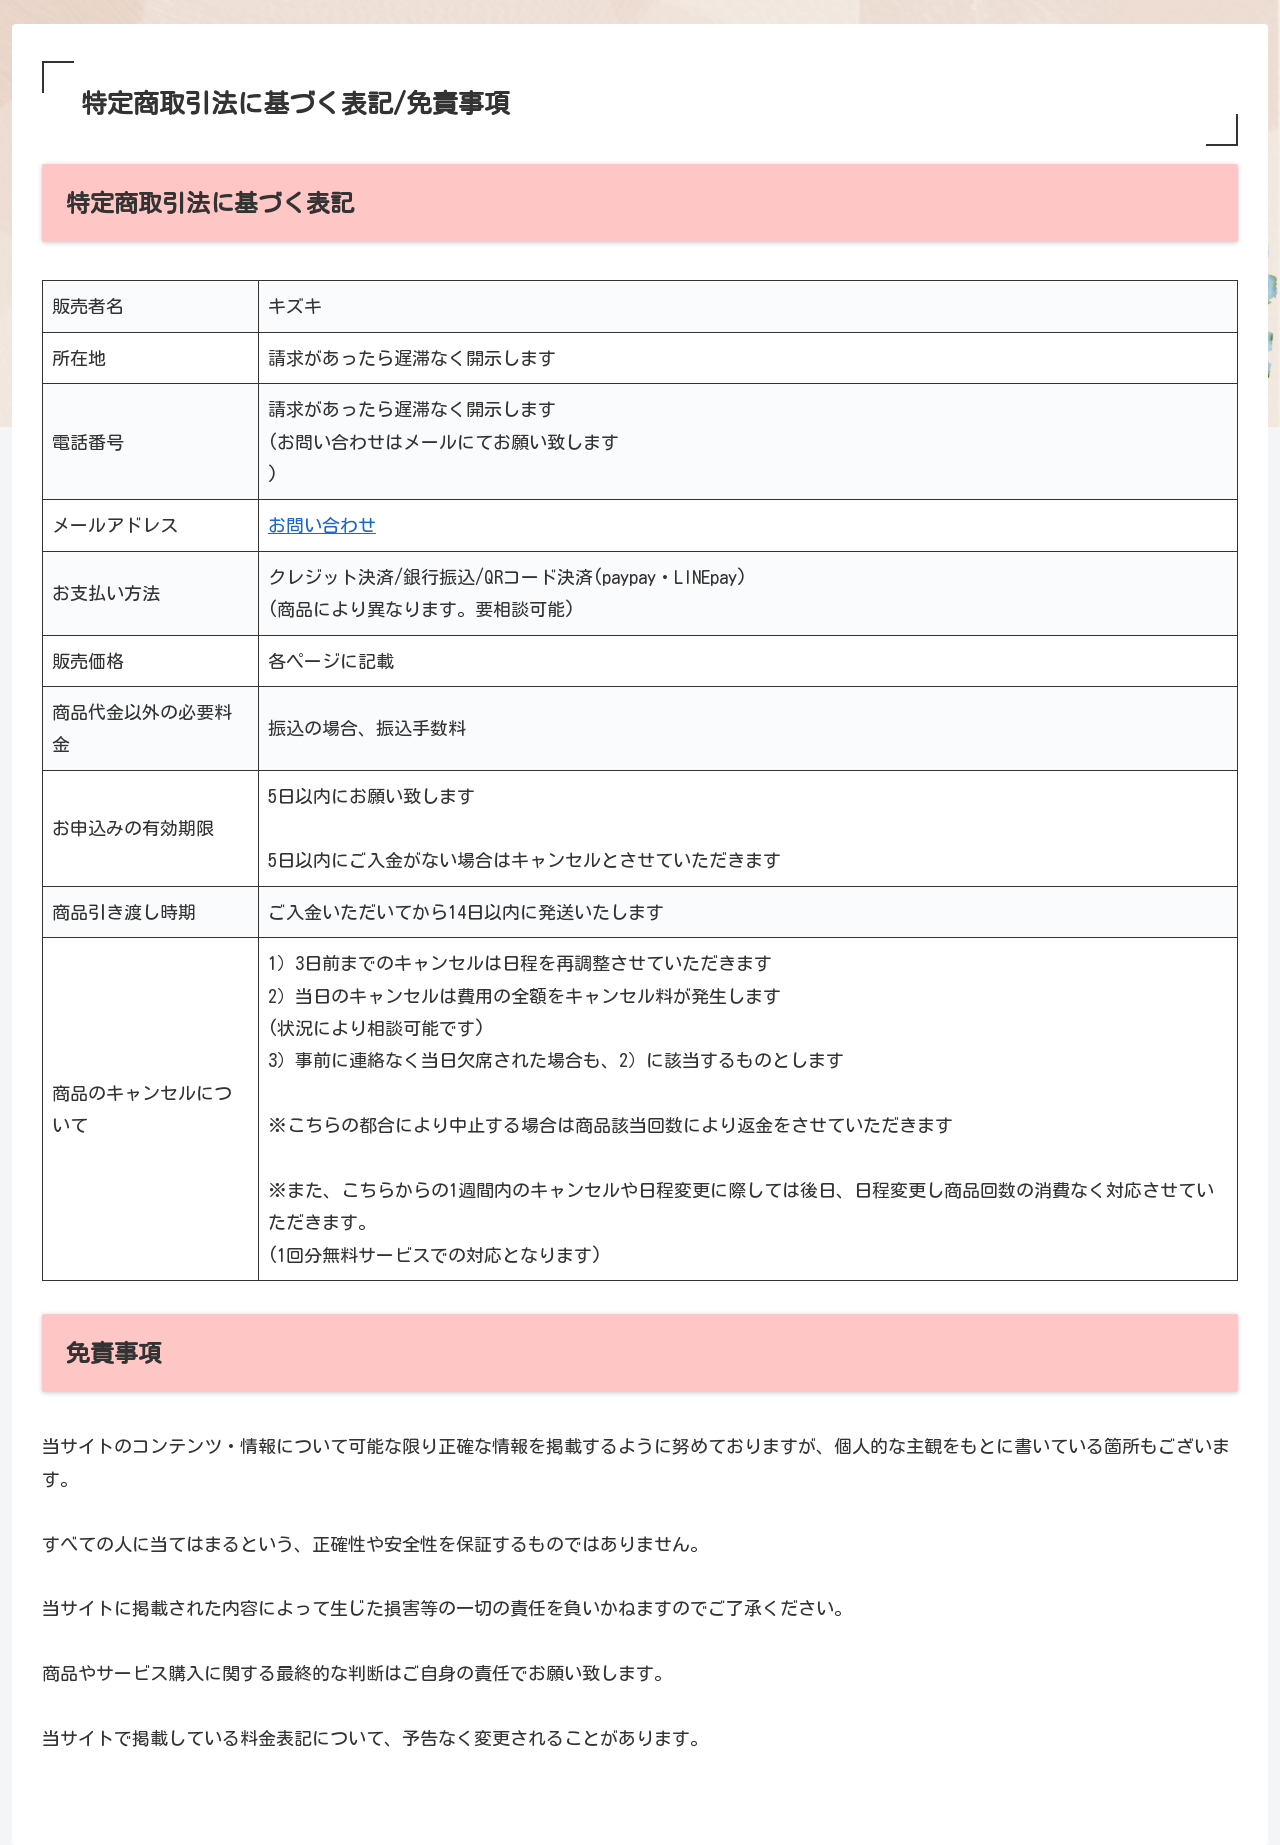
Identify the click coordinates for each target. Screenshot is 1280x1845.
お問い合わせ (322, 525)
